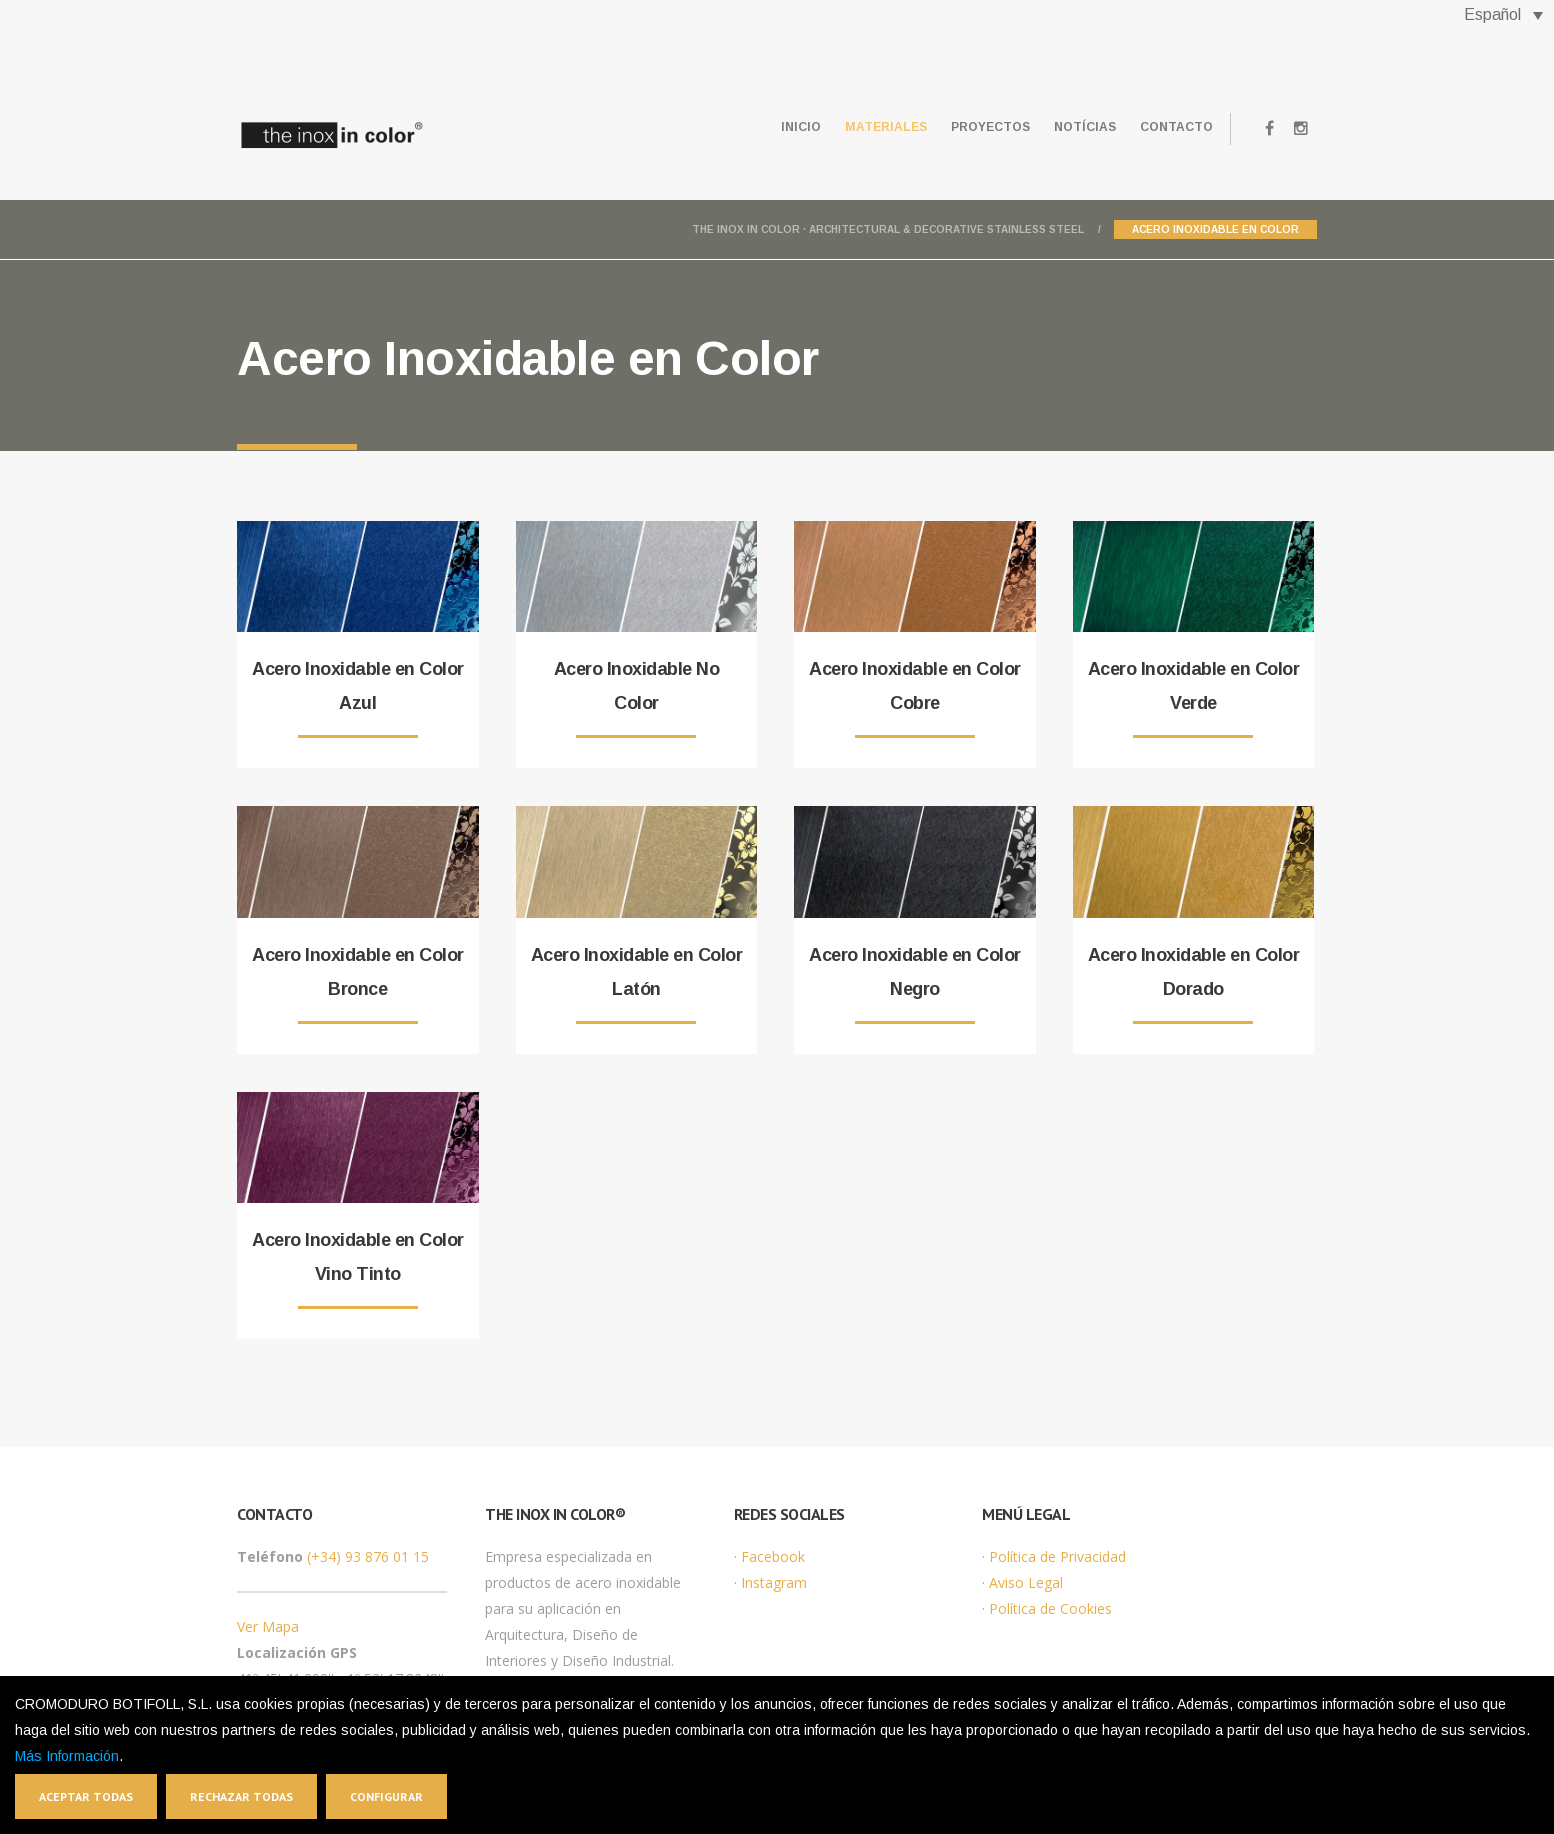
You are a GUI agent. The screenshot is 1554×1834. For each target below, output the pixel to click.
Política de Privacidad (1057, 1556)
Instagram (774, 1582)
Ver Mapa (268, 1626)
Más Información (67, 1756)
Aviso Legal (1026, 1582)
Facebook (773, 1556)
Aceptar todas (86, 1796)
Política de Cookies (1050, 1608)
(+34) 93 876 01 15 (368, 1556)
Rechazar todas (241, 1796)
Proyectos (960, 127)
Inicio (747, 127)
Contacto (1170, 127)
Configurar (386, 1796)
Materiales (844, 127)
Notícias (1067, 127)
